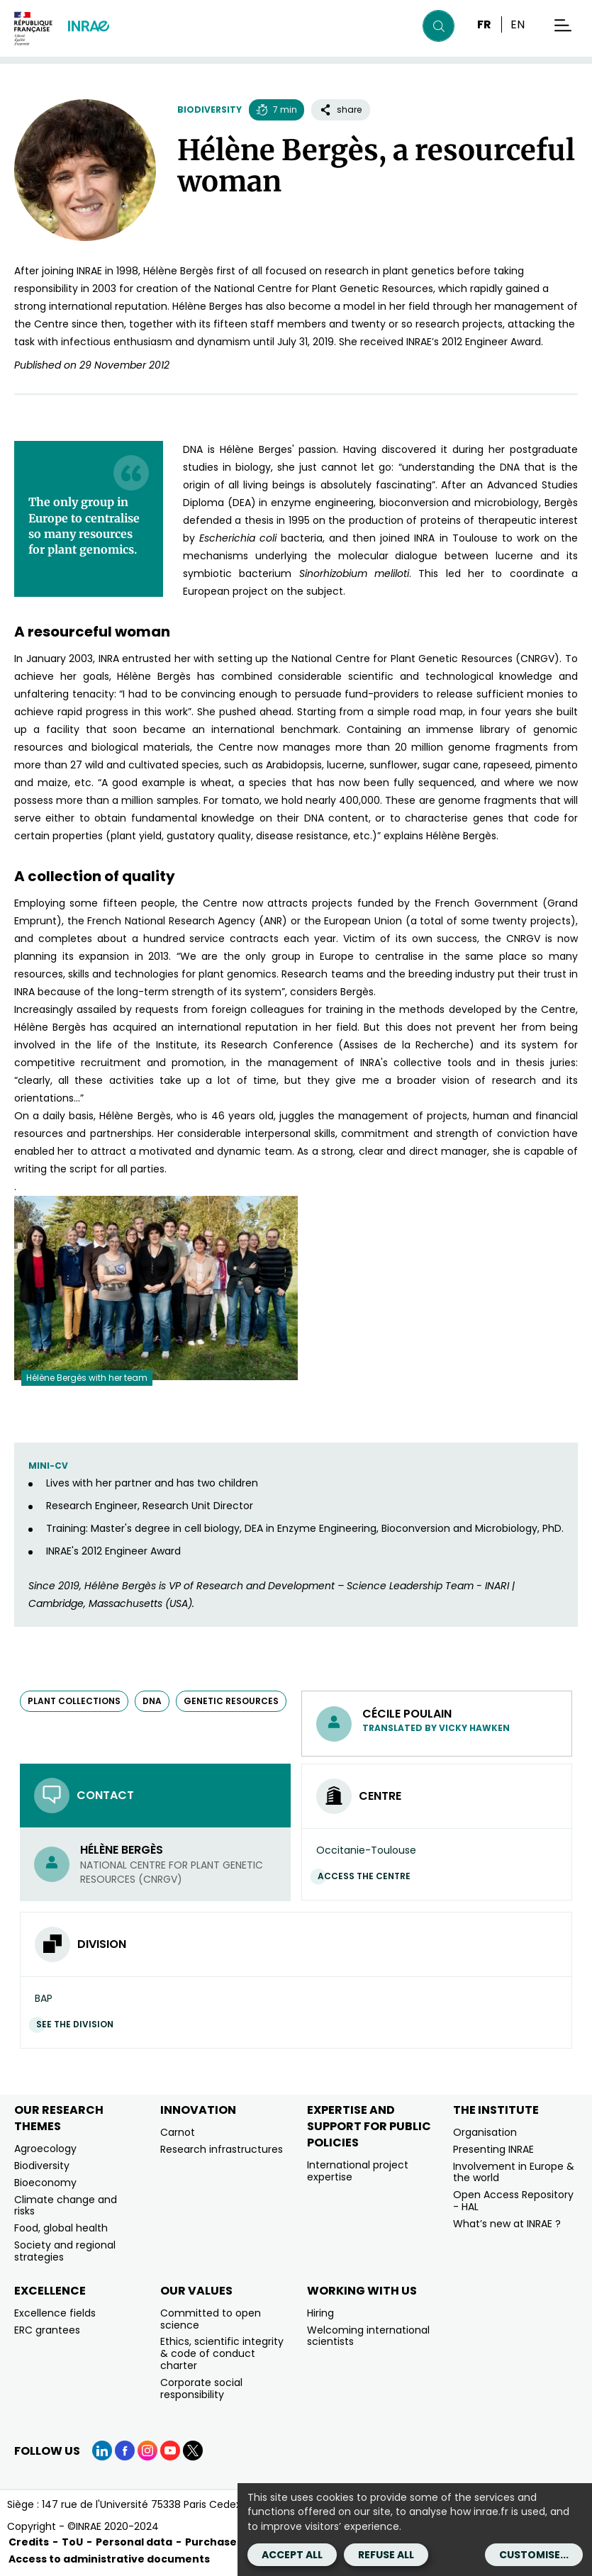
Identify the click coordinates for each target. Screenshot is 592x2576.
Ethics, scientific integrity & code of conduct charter (222, 2353)
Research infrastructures (221, 2149)
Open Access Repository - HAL (513, 2201)
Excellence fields (55, 2313)
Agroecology (45, 2148)
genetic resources (231, 1701)
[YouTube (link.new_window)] (170, 2450)
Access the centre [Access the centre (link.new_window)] (368, 1876)
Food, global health (61, 2228)
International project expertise (357, 2171)
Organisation (485, 2132)
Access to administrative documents (109, 2559)
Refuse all (386, 2555)
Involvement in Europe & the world (513, 2172)
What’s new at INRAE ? (507, 2224)
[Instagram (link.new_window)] (147, 2450)
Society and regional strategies (65, 2251)
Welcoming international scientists (368, 2336)
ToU (72, 2542)
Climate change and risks (65, 2206)
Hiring (320, 2313)
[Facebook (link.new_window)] (125, 2450)
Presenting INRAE (493, 2149)
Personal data (134, 2542)
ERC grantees (47, 2330)
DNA (152, 1701)
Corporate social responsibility (201, 2388)
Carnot (177, 2132)
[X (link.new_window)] (193, 2450)
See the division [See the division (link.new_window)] (78, 2024)
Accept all (292, 2555)
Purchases (213, 2542)
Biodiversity (209, 109)
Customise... (534, 2555)
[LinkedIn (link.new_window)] (102, 2450)
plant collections (74, 1701)
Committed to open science (210, 2319)
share (341, 109)
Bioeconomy (45, 2182)
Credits (29, 2542)
